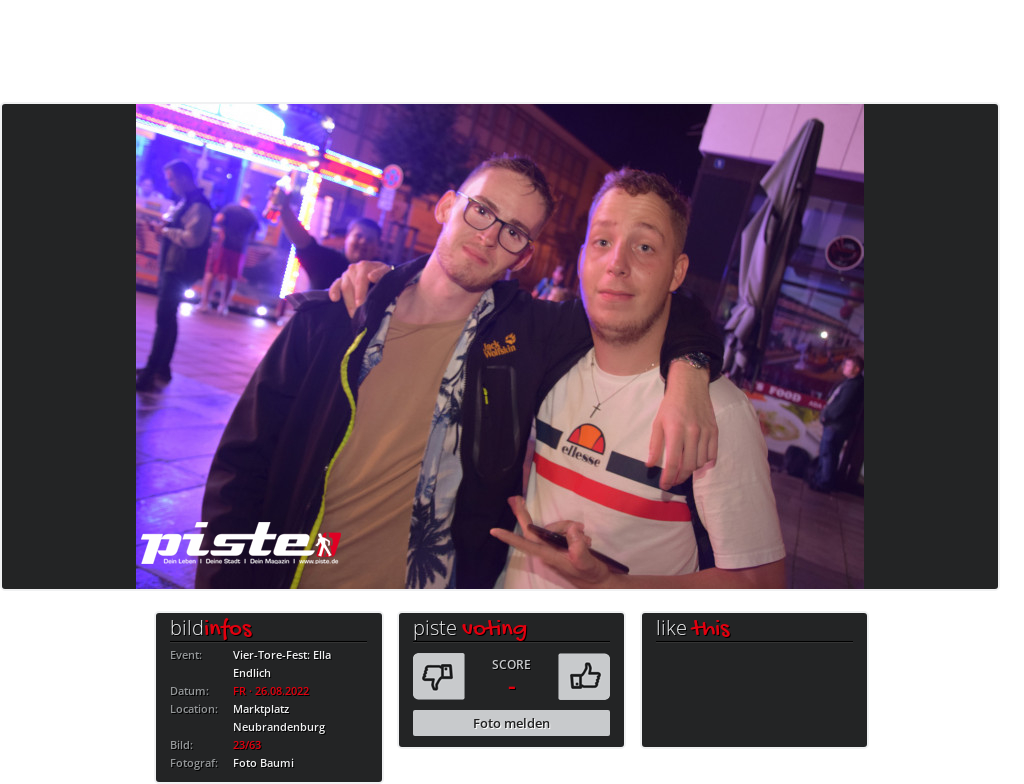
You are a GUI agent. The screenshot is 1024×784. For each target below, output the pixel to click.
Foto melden (511, 723)
